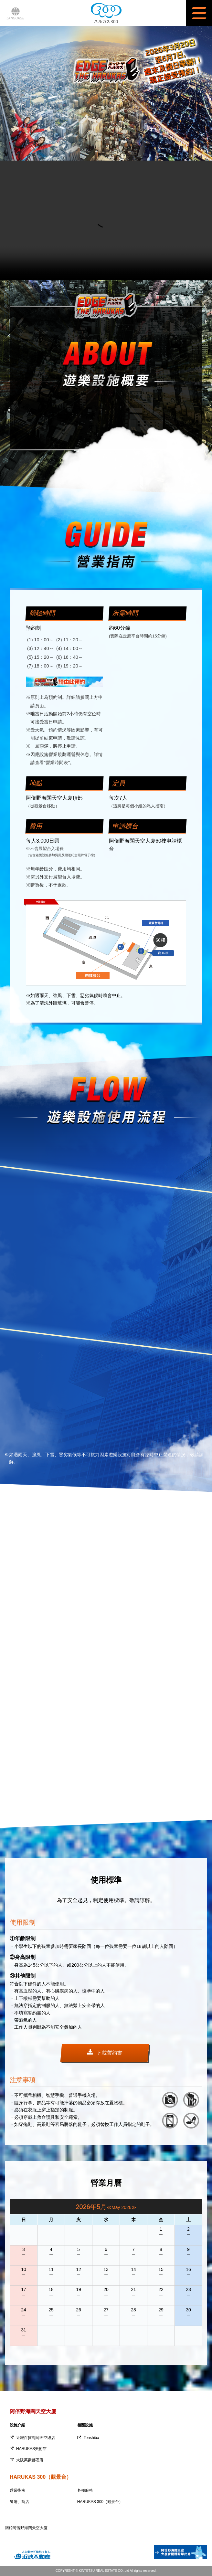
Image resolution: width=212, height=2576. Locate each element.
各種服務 (85, 2490)
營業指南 (17, 2490)
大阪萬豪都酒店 (26, 2460)
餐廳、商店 (19, 2501)
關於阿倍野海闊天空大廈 (26, 2528)
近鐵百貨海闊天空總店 (32, 2437)
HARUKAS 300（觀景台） (100, 2501)
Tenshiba (88, 2437)
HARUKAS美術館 (28, 2448)
